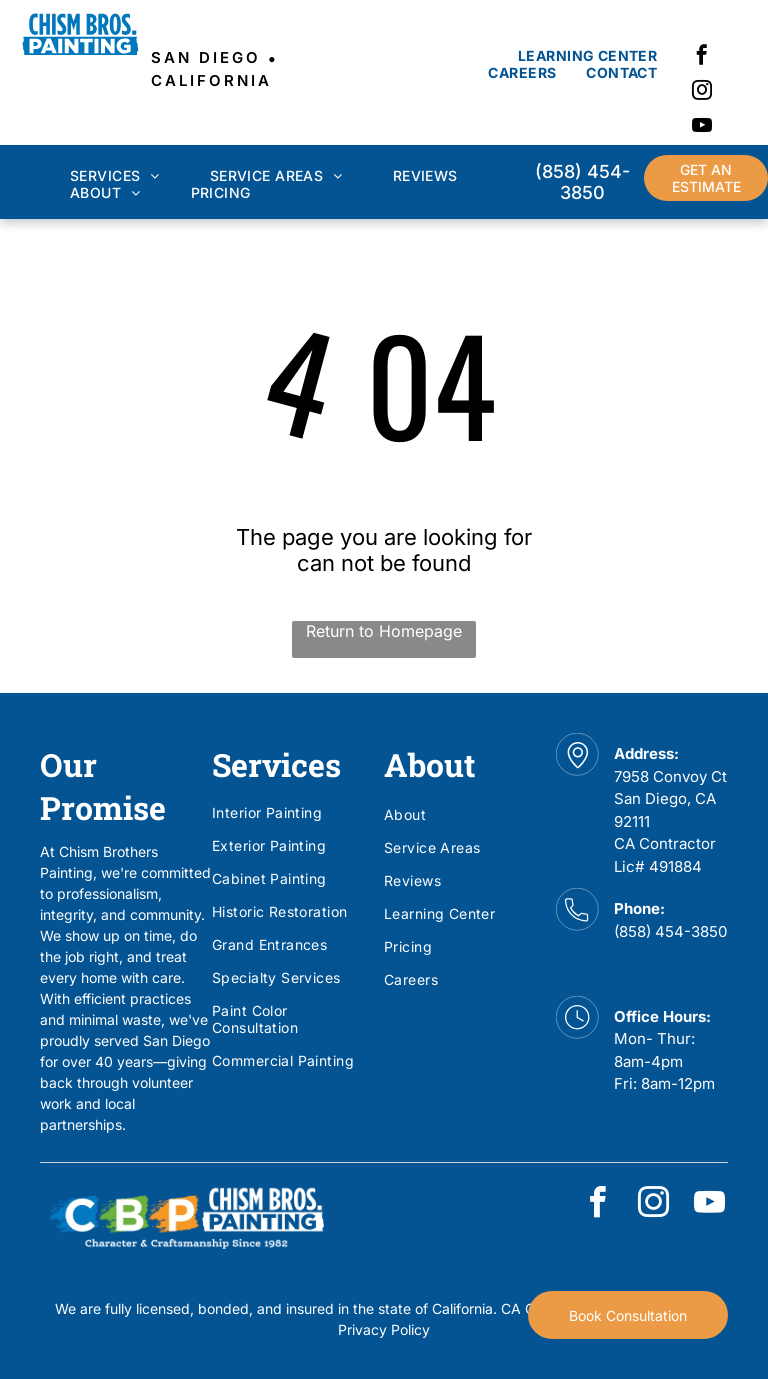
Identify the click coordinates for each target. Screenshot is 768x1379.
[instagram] (702, 92)
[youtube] (702, 127)
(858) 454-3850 (670, 931)
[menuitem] (587, 55)
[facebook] (702, 57)
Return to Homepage (384, 631)
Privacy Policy (384, 1329)
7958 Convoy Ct (670, 776)
